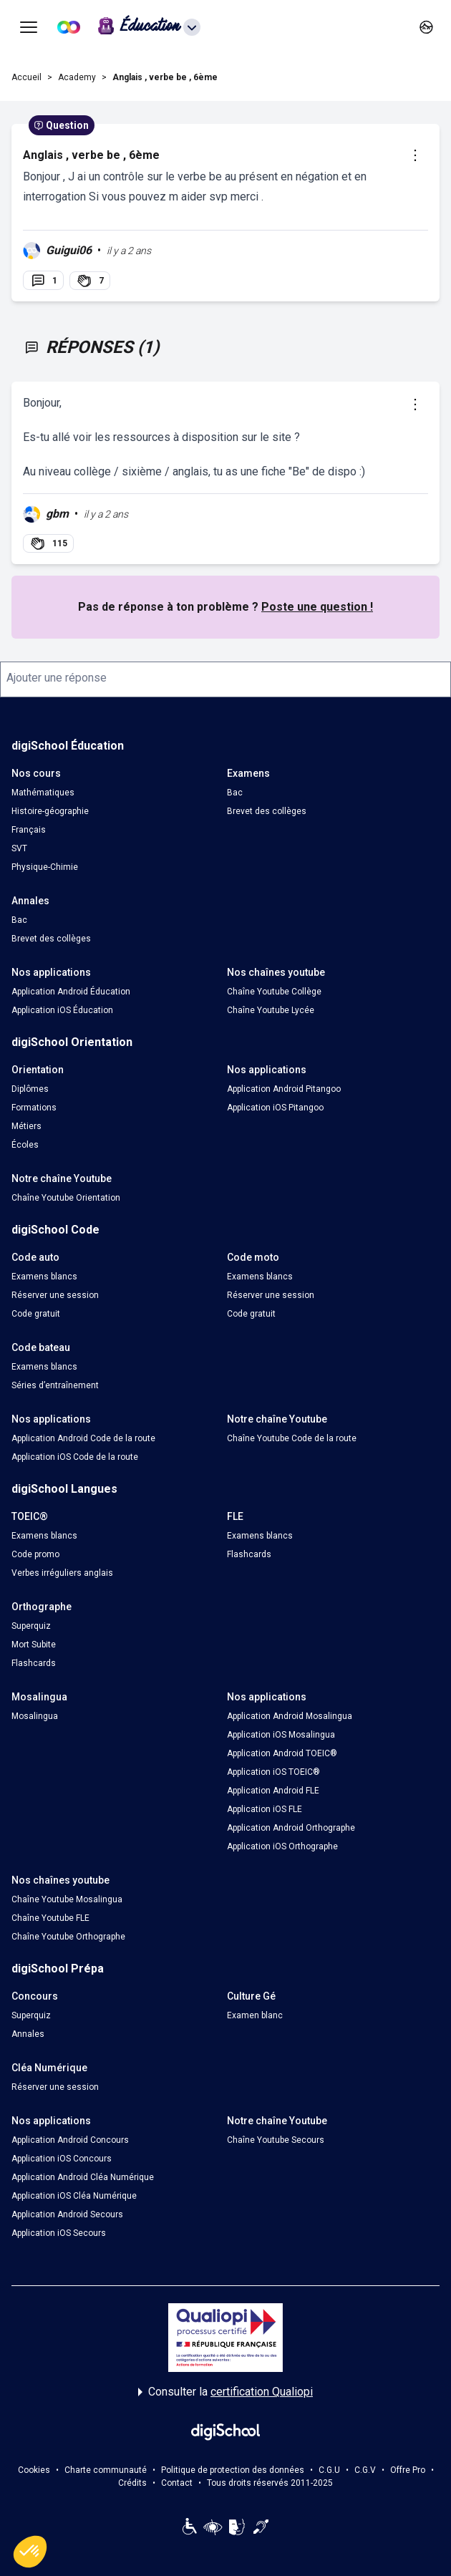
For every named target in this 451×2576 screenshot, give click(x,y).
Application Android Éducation (70, 992)
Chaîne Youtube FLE (50, 1918)
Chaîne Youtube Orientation (65, 1198)
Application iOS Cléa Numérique (74, 2196)
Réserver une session (55, 1295)
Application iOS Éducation (62, 1010)
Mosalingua (34, 1716)
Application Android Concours (70, 2140)
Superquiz (31, 1626)
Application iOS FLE (264, 1809)
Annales (27, 2034)
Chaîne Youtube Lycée (270, 1010)
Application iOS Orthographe (282, 1846)
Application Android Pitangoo (284, 1089)
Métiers (26, 1126)
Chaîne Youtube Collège (274, 992)
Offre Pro (407, 2470)
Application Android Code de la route (83, 1438)
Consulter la (225, 2392)
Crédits (132, 2483)
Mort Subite (33, 1645)
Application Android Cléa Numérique (82, 2177)
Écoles (25, 1145)
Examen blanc (255, 2015)
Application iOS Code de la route (74, 1457)
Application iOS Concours (61, 2159)
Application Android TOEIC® (282, 1753)
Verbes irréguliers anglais (62, 1573)
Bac (235, 793)
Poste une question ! (317, 607)
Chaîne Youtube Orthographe (68, 1937)
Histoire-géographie (50, 811)
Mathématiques (42, 793)
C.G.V (365, 2470)
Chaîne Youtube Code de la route (292, 1438)
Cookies (34, 2470)
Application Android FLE (273, 1791)
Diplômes (30, 1089)
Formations (34, 1108)
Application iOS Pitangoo (275, 1108)
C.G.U (329, 2470)
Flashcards (249, 1554)
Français (28, 830)
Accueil (26, 77)
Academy (77, 77)
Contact (177, 2483)
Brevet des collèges (266, 811)
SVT (19, 848)
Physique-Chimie (44, 867)
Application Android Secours (67, 2214)
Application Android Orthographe (291, 1828)
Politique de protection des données (232, 2470)
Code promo (35, 1554)
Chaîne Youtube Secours (275, 2140)
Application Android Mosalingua (289, 1716)
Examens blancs (44, 1277)
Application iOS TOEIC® (273, 1772)
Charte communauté (105, 2470)
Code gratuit (35, 1314)
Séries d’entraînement (55, 1385)
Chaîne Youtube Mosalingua (66, 1899)
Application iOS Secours (58, 2233)
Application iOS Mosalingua (281, 1735)
